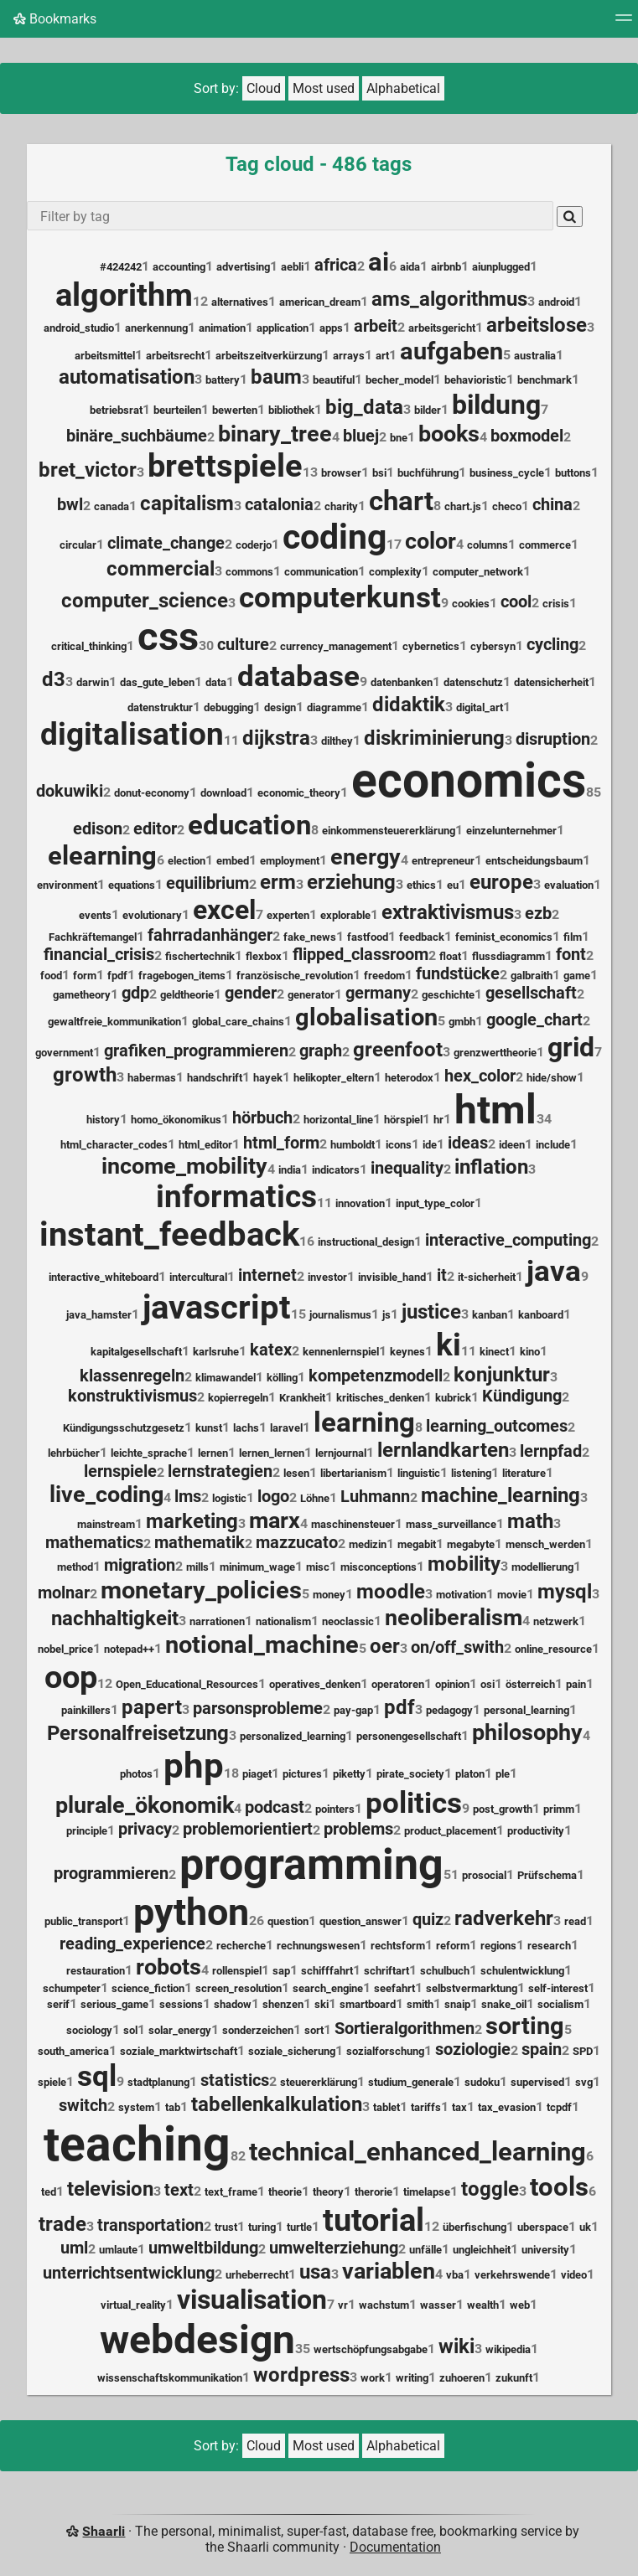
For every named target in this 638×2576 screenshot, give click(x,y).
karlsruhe (216, 1351)
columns (487, 545)
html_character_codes (114, 1144)
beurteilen (177, 410)
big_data (364, 407)
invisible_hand (392, 1277)
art (382, 355)
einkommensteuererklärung (388, 830)
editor (155, 829)
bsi (379, 473)
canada (111, 506)
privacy (145, 1829)
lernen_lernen (271, 1453)
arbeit (375, 326)
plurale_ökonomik (144, 1805)
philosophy (527, 1732)
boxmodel (526, 436)
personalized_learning (292, 1736)
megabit (416, 1544)
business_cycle (506, 473)
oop (70, 1677)
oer (385, 1646)
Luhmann (375, 1496)
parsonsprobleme (258, 1708)
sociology (89, 2030)
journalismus (340, 1315)
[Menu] (623, 23)
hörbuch (262, 1118)
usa (315, 2272)
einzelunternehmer (511, 830)
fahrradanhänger (210, 935)
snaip (457, 2004)
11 (231, 740)
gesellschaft (531, 993)
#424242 (121, 267)
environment (67, 885)
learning (364, 1422)
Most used (324, 88)
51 (451, 1874)
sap (281, 1970)
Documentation (395, 2547)
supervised (537, 2082)
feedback (421, 937)
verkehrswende (512, 2275)
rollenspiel (237, 1970)
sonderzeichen (257, 2030)
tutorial (373, 2220)
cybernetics (430, 646)
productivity (535, 1831)
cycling (552, 644)
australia (535, 355)
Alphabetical (403, 88)
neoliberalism (453, 1617)
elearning (102, 855)
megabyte (471, 1544)
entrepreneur (443, 860)
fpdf (117, 975)
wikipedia (508, 2349)
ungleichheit (482, 2249)
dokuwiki (69, 791)
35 (302, 2349)
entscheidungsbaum (534, 860)
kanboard (540, 1315)
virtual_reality (133, 2305)
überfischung (474, 2227)
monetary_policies (201, 1590)
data (215, 682)
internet (267, 1275)
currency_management (336, 646)
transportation (150, 2225)
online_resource (553, 1649)
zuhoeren (462, 2378)
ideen (512, 1144)
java (553, 1271)
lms (187, 1496)
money (329, 1594)
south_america (73, 2051)
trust (226, 2227)
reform (452, 1945)
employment (289, 860)
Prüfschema (547, 1875)
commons (249, 571)
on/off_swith (457, 1647)
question (288, 1921)
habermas (151, 1077)
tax (459, 2107)
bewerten (234, 410)
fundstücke (458, 973)
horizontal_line (338, 1119)
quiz (427, 1919)
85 (593, 792)
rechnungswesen (318, 1945)
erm (278, 882)
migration (139, 1565)
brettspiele (225, 465)
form (84, 975)
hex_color (480, 1076)
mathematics (94, 1542)
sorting (524, 2025)
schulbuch (444, 1970)
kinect (494, 1351)
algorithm (124, 294)
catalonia (279, 504)
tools (559, 2187)
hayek (268, 1077)
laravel (286, 1428)
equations (131, 885)
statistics (234, 2080)
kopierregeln (238, 1397)
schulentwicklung (522, 1970)
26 (256, 1920)
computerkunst (340, 597)
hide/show (551, 1077)
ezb (538, 913)
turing (262, 2227)
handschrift (214, 1077)
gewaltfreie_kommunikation (114, 1021)
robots (168, 1967)
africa (335, 265)
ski (321, 2004)
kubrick (453, 1397)
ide (430, 1144)
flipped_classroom (360, 954)
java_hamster (99, 1315)
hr (438, 1119)
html (495, 1110)
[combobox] (290, 215)
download (223, 793)
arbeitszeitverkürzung (268, 355)
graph (320, 1051)
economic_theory (298, 793)
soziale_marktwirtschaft (178, 2051)
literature (524, 1473)
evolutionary (152, 915)
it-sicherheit (487, 1277)
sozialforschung (385, 2051)
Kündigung (522, 1396)
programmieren (111, 1873)
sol (130, 2030)
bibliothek (291, 410)
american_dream (319, 302)
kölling (282, 1377)
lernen (213, 1453)
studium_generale (411, 2082)
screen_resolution (238, 1988)
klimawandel (225, 1377)
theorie (285, 2192)
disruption (553, 739)
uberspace (542, 2227)
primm (558, 1809)
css (168, 636)
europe (501, 882)
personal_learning (526, 1710)
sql (97, 2076)
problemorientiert (248, 1829)
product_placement (450, 1831)
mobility (464, 1564)
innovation (360, 1203)
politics (414, 1803)
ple (502, 1774)
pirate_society (410, 1774)
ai (378, 261)
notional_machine (262, 1644)
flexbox (264, 956)
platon (470, 1774)
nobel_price (65, 1649)
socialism (560, 2004)
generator (311, 995)
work (372, 2378)
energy (365, 857)
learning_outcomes (497, 1426)
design (280, 707)
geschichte (448, 995)
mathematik (199, 1542)
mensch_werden (545, 1544)
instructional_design (366, 1242)
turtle (299, 2227)
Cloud (263, 88)
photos (136, 1774)
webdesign (197, 2339)
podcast (274, 1807)
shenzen (282, 2004)
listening (471, 1473)
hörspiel (403, 1119)
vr (343, 2305)
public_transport (83, 1921)
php (193, 1765)
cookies (471, 603)
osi (487, 1684)
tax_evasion (507, 2107)
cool (516, 602)
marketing (192, 1521)
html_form (281, 1143)
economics (468, 780)
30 (206, 645)
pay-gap (353, 1710)
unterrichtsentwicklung (129, 2273)
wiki (456, 2346)
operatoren (397, 1684)
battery (222, 380)
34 (544, 1119)
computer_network (478, 571)
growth (85, 1075)
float (450, 956)
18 (231, 1773)
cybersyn (493, 646)
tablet (386, 2107)
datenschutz (473, 682)
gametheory (82, 995)
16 (306, 1241)
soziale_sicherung (291, 2051)
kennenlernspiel (341, 1351)
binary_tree (275, 434)
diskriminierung (434, 738)
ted (48, 2192)
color (430, 541)
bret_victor (88, 470)
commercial (160, 569)
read (575, 1921)
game (576, 975)
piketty (349, 1774)
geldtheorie (187, 995)
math (530, 1521)
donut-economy (151, 793)
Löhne (314, 1498)
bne (398, 437)
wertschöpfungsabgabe (371, 2349)
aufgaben (451, 351)
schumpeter (72, 1988)
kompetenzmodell (376, 1376)
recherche (241, 1945)
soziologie (473, 2049)
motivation (461, 1594)
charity (341, 506)
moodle (390, 1591)
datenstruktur (160, 707)
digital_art (479, 707)
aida (410, 267)
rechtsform (398, 1945)
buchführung (428, 473)
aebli (292, 267)
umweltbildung (203, 2248)
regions (498, 1945)
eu (453, 885)
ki (448, 1345)
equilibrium (207, 883)
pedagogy (449, 1710)
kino (530, 1351)
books (449, 434)
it (442, 1275)
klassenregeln (132, 1376)
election (186, 860)
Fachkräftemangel (93, 937)
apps (331, 328)
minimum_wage (257, 1567)
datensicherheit (551, 682)
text (179, 2190)
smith (420, 2004)
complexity (395, 571)
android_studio (79, 328)
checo (506, 506)
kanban (489, 1315)
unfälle (425, 2249)
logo (273, 1496)
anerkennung (156, 328)
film (572, 937)
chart (401, 500)
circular (78, 545)
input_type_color (435, 1203)
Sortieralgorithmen (405, 2028)
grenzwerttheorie (495, 1052)
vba (455, 2275)
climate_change (166, 543)
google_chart (534, 1020)
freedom (384, 975)
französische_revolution (294, 975)
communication (321, 571)
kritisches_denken (380, 1397)
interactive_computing (508, 1240)
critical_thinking (89, 646)
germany (378, 993)
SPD (583, 2051)
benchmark (544, 380)
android (556, 302)
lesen (296, 1473)
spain (541, 2049)
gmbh (462, 1021)
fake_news (309, 937)
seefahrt (394, 1988)
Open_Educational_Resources (187, 1684)
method (75, 1567)
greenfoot (398, 1049)
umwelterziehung (333, 2248)
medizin (367, 1544)
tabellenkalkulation (276, 2104)
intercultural (198, 1277)
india (289, 1170)
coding (334, 537)
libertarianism (353, 1473)
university (545, 2249)
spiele (52, 2082)
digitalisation (132, 734)
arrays (349, 355)
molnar (64, 1593)
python (191, 1912)
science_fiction (148, 1988)
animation (222, 328)
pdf (399, 1707)
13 (310, 472)
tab (172, 2107)
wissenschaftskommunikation (169, 2378)
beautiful (334, 380)
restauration (95, 1970)
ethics (421, 885)
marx (274, 1520)
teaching (137, 2144)
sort (314, 2030)
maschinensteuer (353, 1524)
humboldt (352, 1144)
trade (62, 2224)
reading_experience (132, 1944)
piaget (257, 1774)
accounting (179, 267)
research (549, 1945)
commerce (545, 545)
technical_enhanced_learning (417, 2151)
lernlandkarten (443, 1450)
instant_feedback (169, 1234)
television (110, 2189)
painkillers (86, 1710)
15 (298, 1314)
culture (243, 644)
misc (317, 1567)
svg (584, 2082)
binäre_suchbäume (136, 436)
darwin (92, 682)
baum (276, 377)
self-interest (558, 1988)
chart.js (462, 506)
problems (358, 1829)
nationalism (283, 1621)
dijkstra (276, 738)
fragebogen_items (182, 975)
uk (585, 2227)
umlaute (118, 2249)
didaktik (408, 704)
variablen (388, 2271)
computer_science (144, 600)
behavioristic (475, 380)
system (136, 2107)
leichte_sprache (149, 1453)
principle (86, 1831)
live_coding (106, 1494)
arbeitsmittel (105, 355)
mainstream (106, 1524)
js (386, 1315)
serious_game (114, 2004)
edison (97, 829)
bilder (427, 410)
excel (224, 910)
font (571, 954)
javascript (217, 1307)
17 (394, 544)
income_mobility (184, 1166)
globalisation (366, 1017)
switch (83, 2105)
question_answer (360, 1921)
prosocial (484, 1875)
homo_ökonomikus (176, 1119)
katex (271, 1350)
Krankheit (302, 1397)
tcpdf (559, 2107)
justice (431, 1312)
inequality (407, 1168)
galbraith (531, 975)
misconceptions (378, 1567)
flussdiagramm (508, 956)
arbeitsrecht (175, 355)
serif (58, 2004)
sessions (181, 2004)
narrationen (217, 1621)
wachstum (384, 2305)
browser (341, 473)
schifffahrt (327, 1970)
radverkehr (503, 1918)
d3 (53, 679)
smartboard (368, 2004)
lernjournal (340, 1453)
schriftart (386, 1970)
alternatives (239, 302)
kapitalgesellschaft (136, 1351)
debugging (228, 707)
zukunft (513, 2378)
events (95, 915)
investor (327, 1277)
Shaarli (103, 2531)
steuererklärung (318, 2082)
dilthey (337, 741)
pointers (335, 1809)
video (574, 2275)
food (51, 975)
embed (232, 860)
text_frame (231, 2192)
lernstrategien (220, 1471)
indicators (336, 1170)
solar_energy (179, 2030)
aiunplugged (501, 267)
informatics (236, 1197)
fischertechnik (200, 956)
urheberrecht (257, 2275)
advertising (243, 267)
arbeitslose (536, 325)
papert (152, 1707)
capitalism (187, 503)
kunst (208, 1428)
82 (238, 2156)
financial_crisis (99, 954)
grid (570, 1047)
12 (200, 301)
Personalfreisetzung (138, 1733)
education (249, 824)
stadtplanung (158, 2082)
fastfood (367, 937)
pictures (302, 1774)
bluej (361, 436)
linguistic (418, 1473)
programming (311, 1864)
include (553, 1144)
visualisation (252, 2299)
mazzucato (297, 1542)
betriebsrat (116, 410)
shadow (233, 2004)
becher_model (399, 380)
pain (576, 1684)
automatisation (127, 377)
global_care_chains (238, 1021)
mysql (564, 1591)
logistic (229, 1498)
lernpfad (551, 1451)
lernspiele (120, 1471)
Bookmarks (54, 19)
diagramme (334, 707)
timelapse (426, 2192)
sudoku (482, 2082)
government (64, 1052)
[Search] (570, 216)
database (298, 676)
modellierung (542, 1567)
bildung (496, 405)
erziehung (351, 882)
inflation (491, 1167)
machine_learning (500, 1495)
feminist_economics (503, 937)
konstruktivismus (132, 1396)
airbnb (446, 267)
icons (399, 1144)
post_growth (502, 1809)
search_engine (328, 1988)
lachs (246, 1428)
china (552, 504)
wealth (483, 2305)
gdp (135, 993)
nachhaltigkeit (115, 1618)
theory (328, 2192)
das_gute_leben (157, 682)
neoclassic (348, 1621)
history (103, 1119)
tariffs (426, 2107)
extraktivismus (447, 912)
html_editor (205, 1144)
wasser (438, 2305)
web (520, 2305)
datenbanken (402, 682)
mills (197, 1567)
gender (251, 993)
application (283, 328)
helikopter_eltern (333, 1077)
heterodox (409, 1077)
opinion (452, 1684)
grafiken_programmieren (196, 1051)
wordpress (301, 2375)
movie (511, 1594)
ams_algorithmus (449, 299)
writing (412, 2378)
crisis (555, 603)
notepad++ (129, 1649)
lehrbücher (74, 1453)
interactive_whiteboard (103, 1277)
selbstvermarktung (471, 1988)
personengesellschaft (408, 1736)
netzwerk (555, 1621)
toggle (490, 2189)
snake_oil (503, 2004)
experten (288, 915)
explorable (345, 915)
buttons (573, 473)
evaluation (569, 885)
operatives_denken (314, 1684)
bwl (70, 504)
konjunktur (502, 1374)
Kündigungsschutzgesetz (123, 1428)
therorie (373, 2192)
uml (74, 2248)
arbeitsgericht (441, 328)
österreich (530, 1684)
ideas (468, 1143)
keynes (407, 1351)
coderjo (254, 545)
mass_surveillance (451, 1524)
